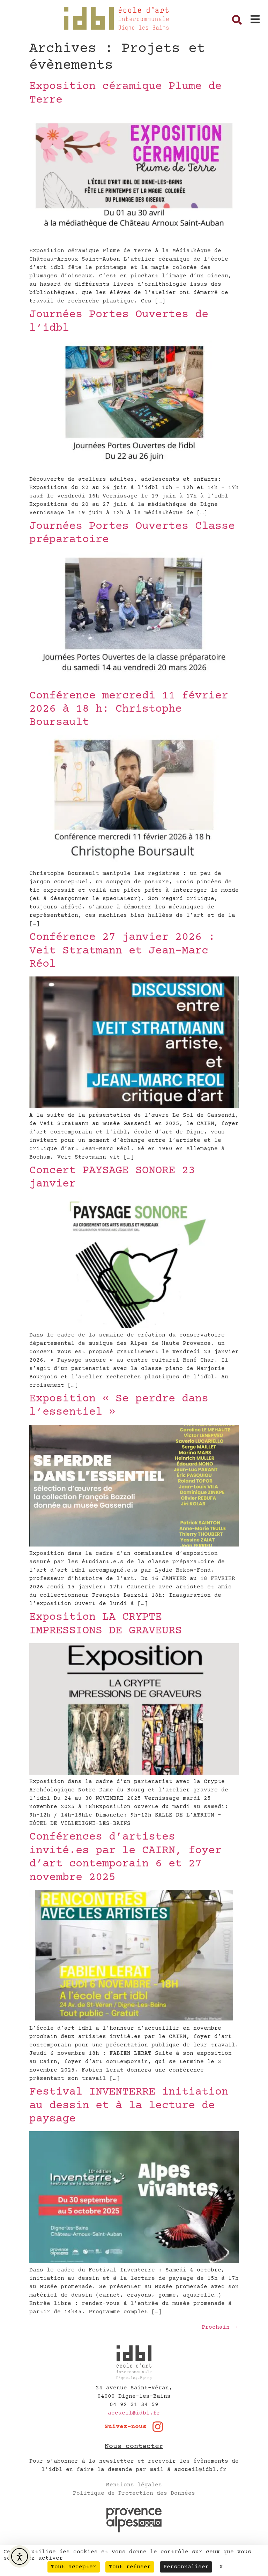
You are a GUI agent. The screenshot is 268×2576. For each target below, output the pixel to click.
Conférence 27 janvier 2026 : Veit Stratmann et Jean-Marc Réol (122, 951)
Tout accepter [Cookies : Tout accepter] (73, 2567)
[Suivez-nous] (158, 2427)
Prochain (220, 2327)
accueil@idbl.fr (134, 2413)
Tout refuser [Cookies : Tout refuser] (130, 2567)
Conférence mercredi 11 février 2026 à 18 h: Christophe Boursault (128, 709)
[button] (255, 19)
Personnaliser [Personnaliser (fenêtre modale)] (186, 2567)
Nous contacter (134, 2446)
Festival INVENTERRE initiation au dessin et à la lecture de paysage (128, 2105)
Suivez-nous (125, 2426)
